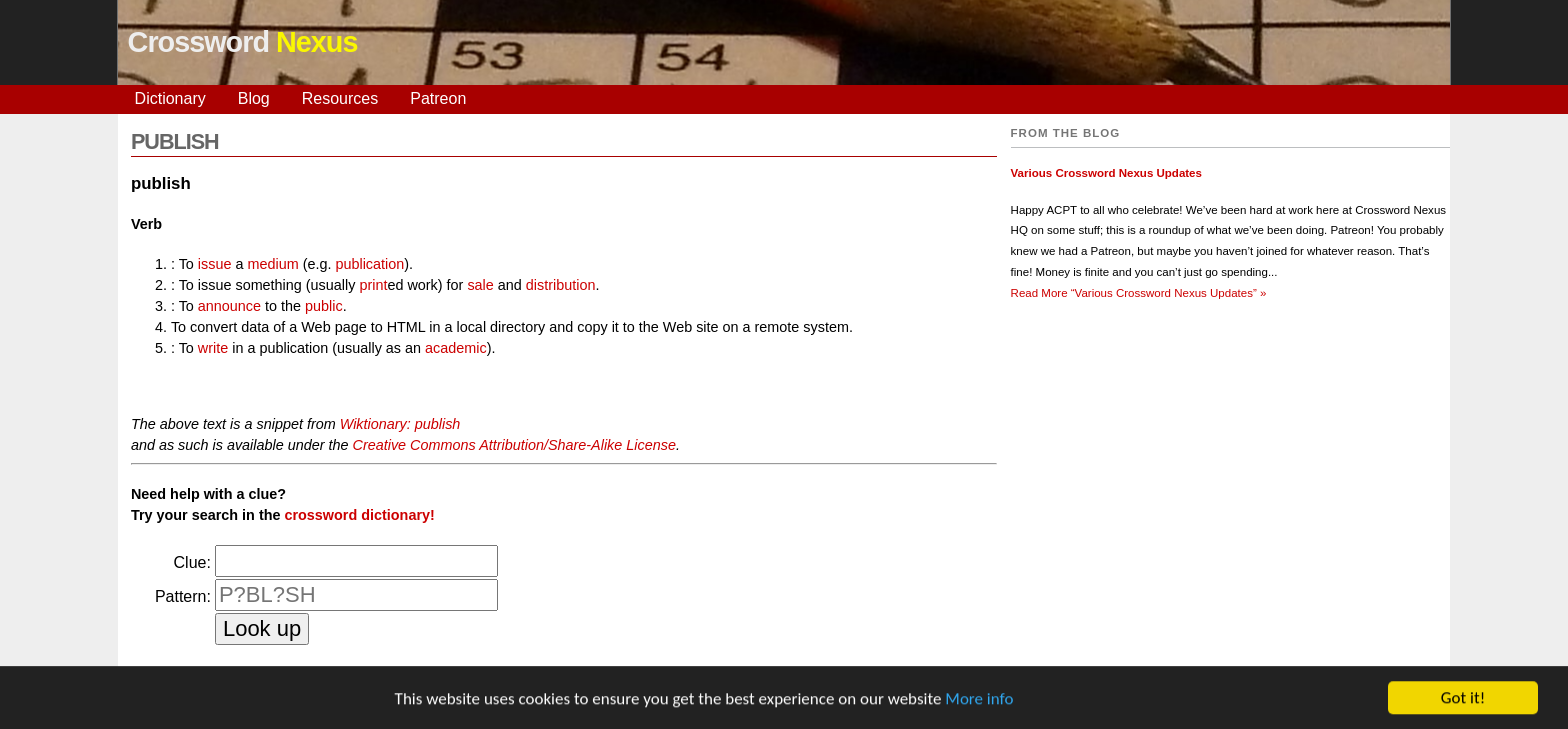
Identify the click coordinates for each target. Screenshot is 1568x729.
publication (369, 264)
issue (215, 264)
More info (979, 699)
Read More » (1139, 293)
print (373, 285)
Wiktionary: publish (400, 424)
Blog (254, 98)
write (213, 348)
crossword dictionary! (359, 515)
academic (456, 348)
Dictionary (170, 98)
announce (229, 306)
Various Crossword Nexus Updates (1106, 173)
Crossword (243, 42)
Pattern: (183, 596)
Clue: (192, 562)
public (324, 306)
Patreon (438, 98)
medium (272, 264)
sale (480, 285)
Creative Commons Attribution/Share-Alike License (514, 445)
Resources (340, 98)
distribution (561, 285)
